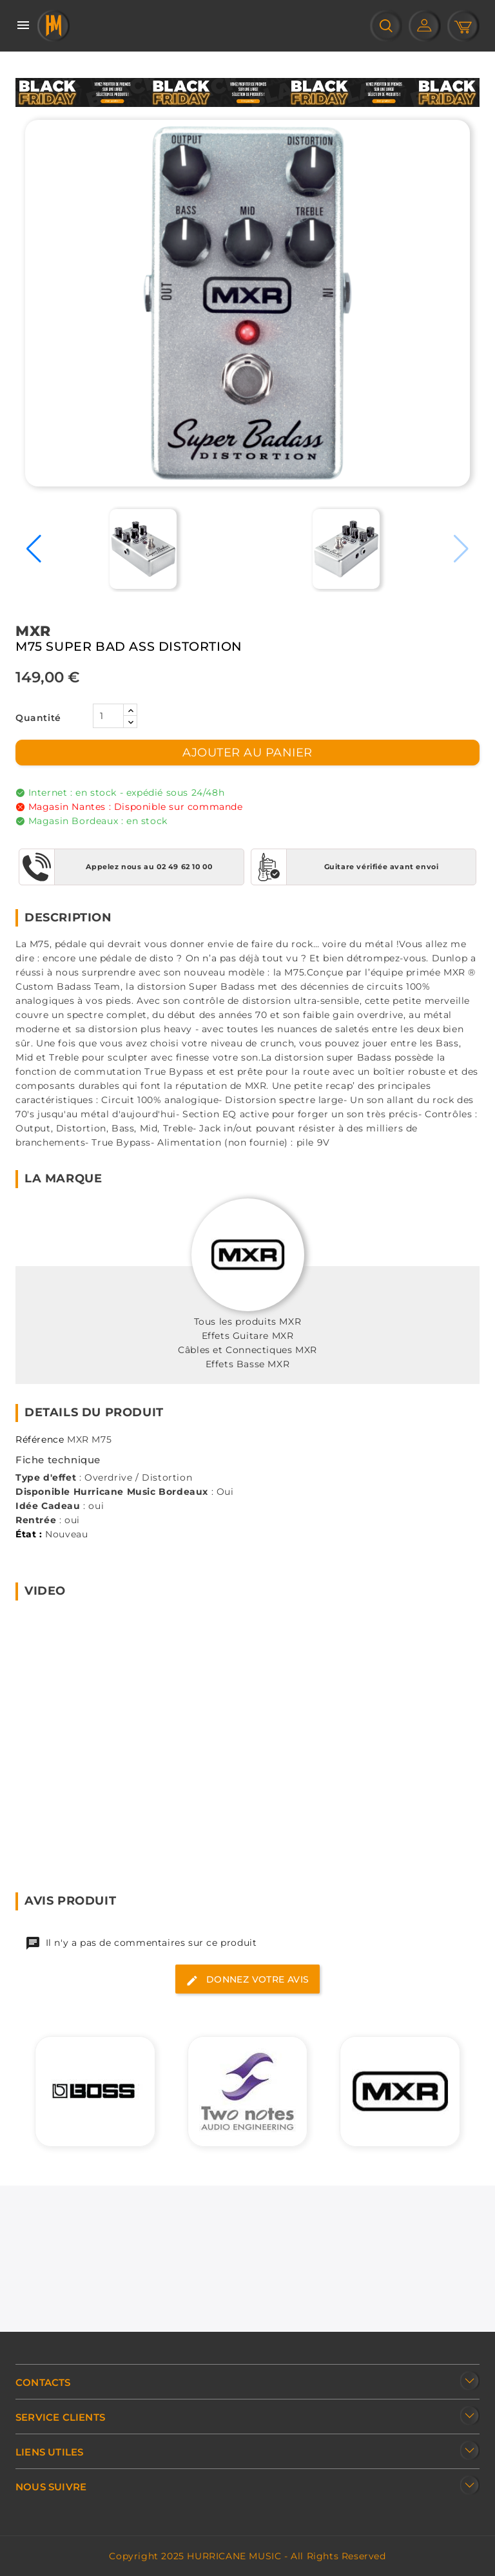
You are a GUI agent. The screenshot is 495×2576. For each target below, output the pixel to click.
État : (29, 1534)
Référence (39, 1439)
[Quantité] (108, 716)
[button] (34, 549)
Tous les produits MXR (248, 1321)
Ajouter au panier (247, 752)
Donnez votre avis (247, 1980)
